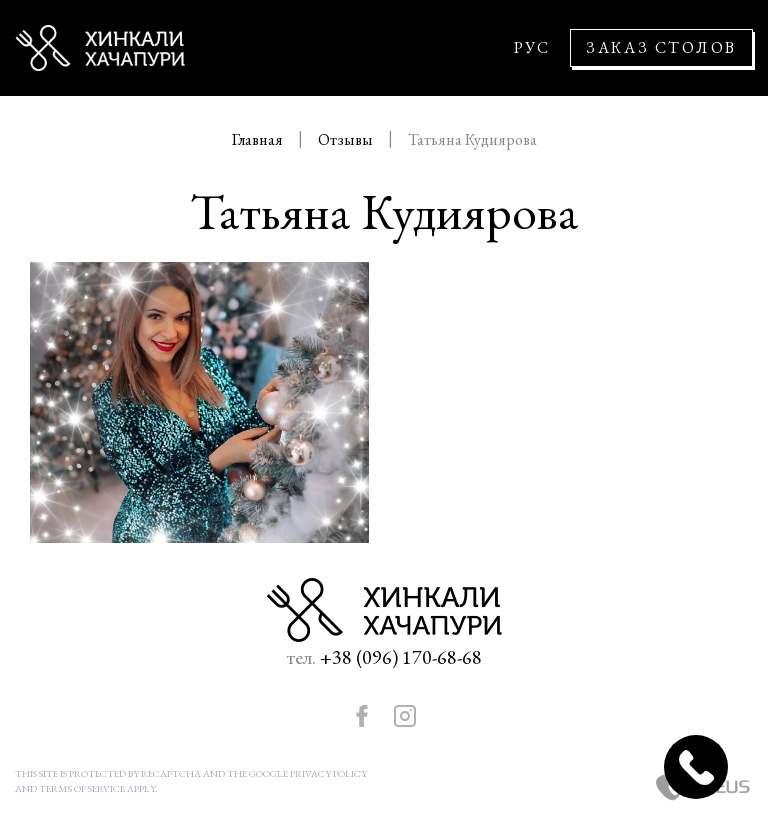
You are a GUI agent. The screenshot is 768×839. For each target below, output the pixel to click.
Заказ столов (661, 47)
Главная (259, 139)
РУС (532, 48)
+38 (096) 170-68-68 (401, 657)
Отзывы (347, 139)
